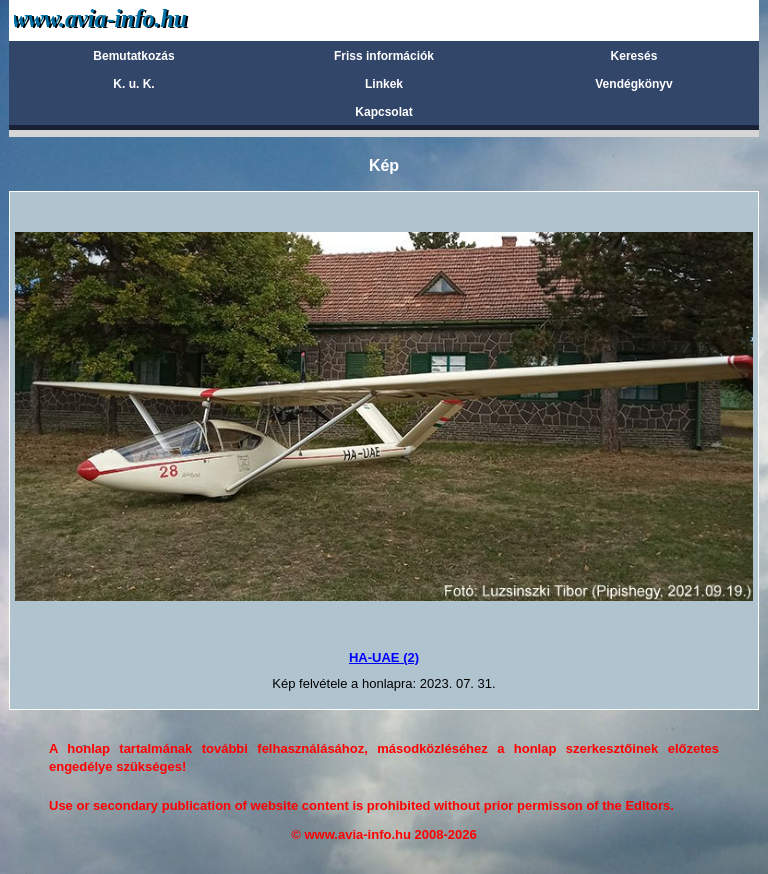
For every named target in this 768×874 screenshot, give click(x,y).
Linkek (384, 84)
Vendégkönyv (633, 84)
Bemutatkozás (133, 56)
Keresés (634, 56)
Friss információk (384, 56)
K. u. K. (133, 84)
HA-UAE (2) (384, 657)
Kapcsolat (383, 112)
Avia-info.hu (135, 19)
